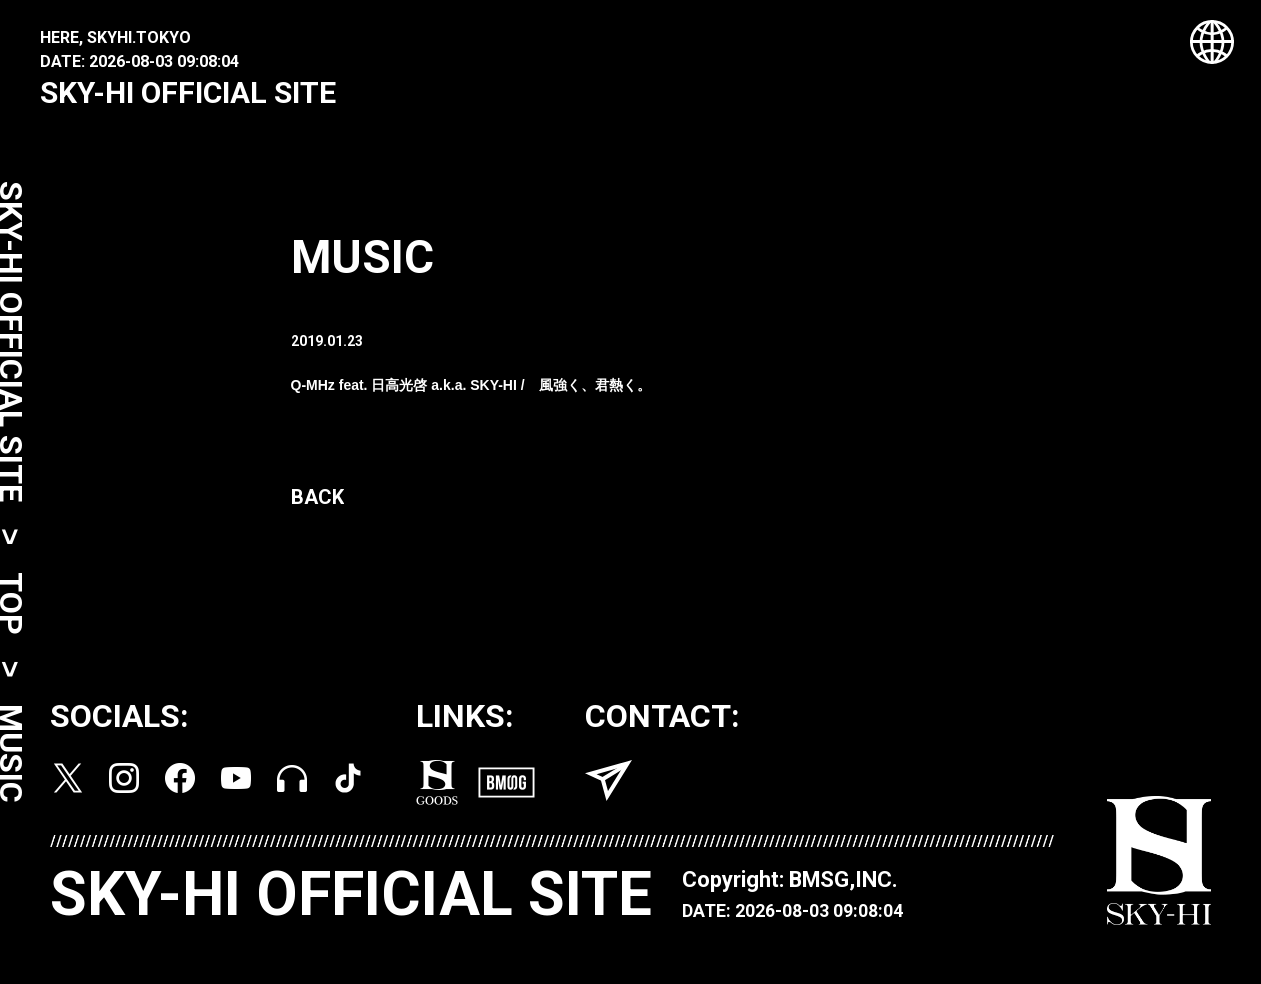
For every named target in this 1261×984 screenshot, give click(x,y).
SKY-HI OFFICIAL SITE (188, 92)
